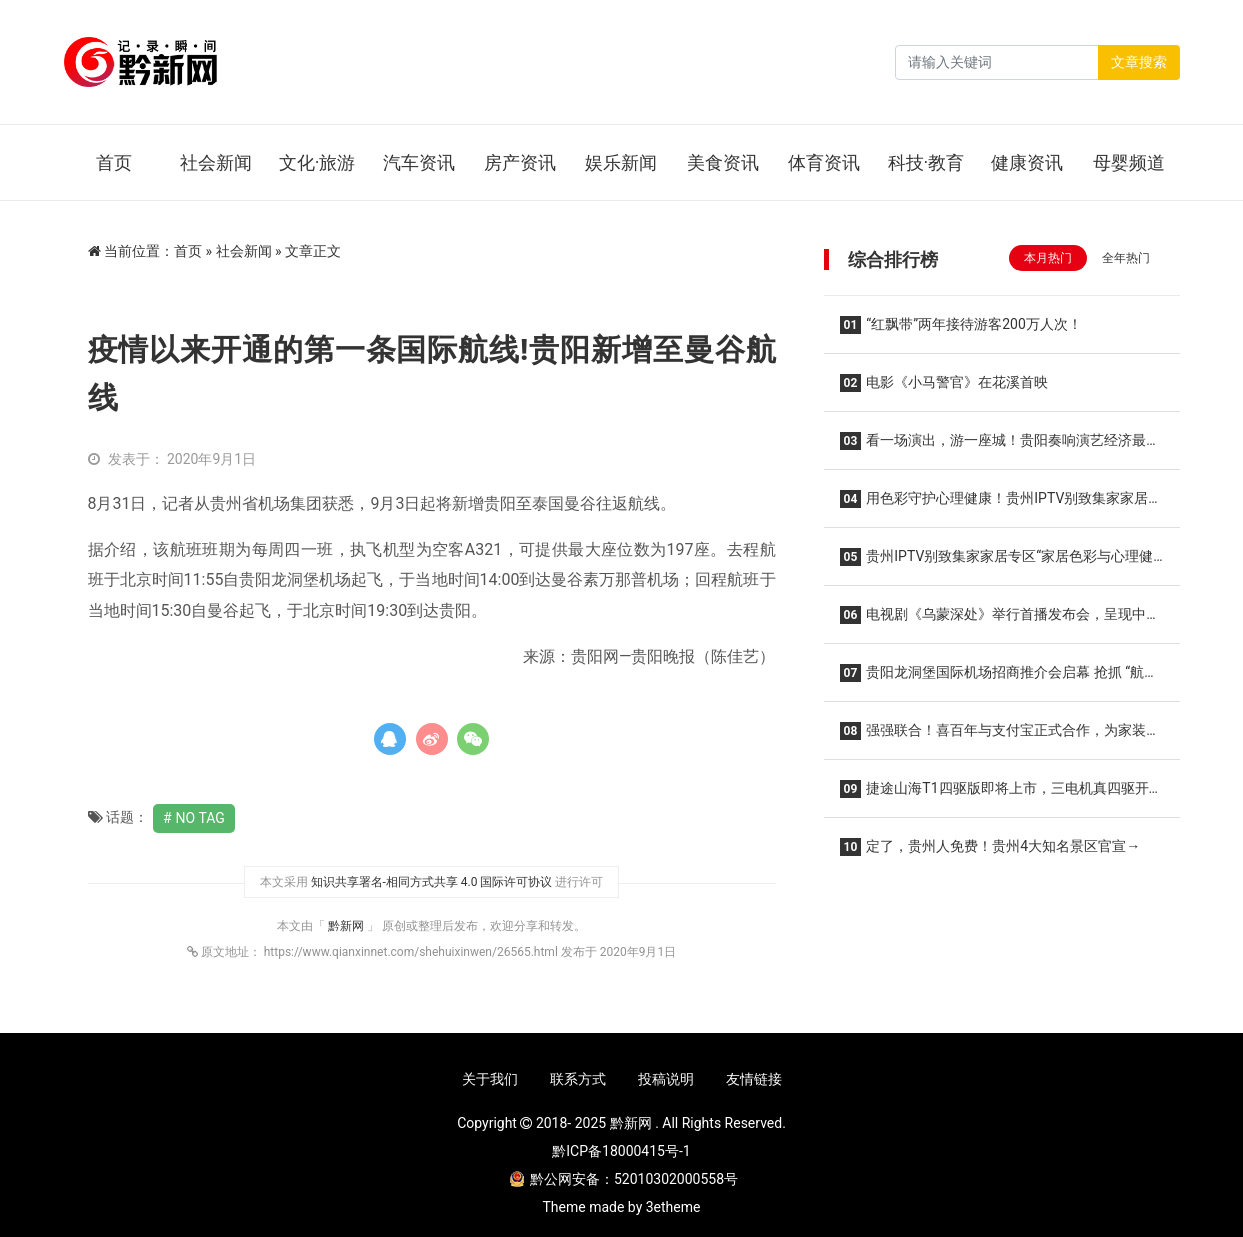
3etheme (673, 1207)
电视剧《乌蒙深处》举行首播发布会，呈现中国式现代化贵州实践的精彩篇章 (1000, 620)
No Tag (200, 818)
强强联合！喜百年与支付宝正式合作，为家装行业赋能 (1000, 736)
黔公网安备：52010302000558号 (624, 1179)
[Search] (997, 62)
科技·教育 (926, 162)
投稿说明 (666, 1079)
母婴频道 (1129, 162)
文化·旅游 (317, 162)
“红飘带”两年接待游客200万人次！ (961, 325)
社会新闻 (216, 162)
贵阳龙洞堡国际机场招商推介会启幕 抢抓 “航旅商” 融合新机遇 (999, 678)
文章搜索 (1139, 62)
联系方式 (578, 1079)
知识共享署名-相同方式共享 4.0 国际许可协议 (432, 882)
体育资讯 (824, 162)
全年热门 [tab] (1126, 258)
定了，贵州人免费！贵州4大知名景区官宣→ (990, 847)
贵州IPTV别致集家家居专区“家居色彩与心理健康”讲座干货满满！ (997, 562)
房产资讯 (520, 162)
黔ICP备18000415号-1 (621, 1151)
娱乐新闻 (621, 162)
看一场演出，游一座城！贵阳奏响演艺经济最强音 (1000, 446)
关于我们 (490, 1079)
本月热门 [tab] (1048, 258)
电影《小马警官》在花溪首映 (944, 383)
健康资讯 (1027, 162)
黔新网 (347, 926)
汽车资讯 (419, 162)
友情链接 (754, 1079)
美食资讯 (723, 162)
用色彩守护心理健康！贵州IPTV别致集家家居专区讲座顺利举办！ (1001, 504)
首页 (114, 162)
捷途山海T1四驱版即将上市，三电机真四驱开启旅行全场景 (1001, 794)
